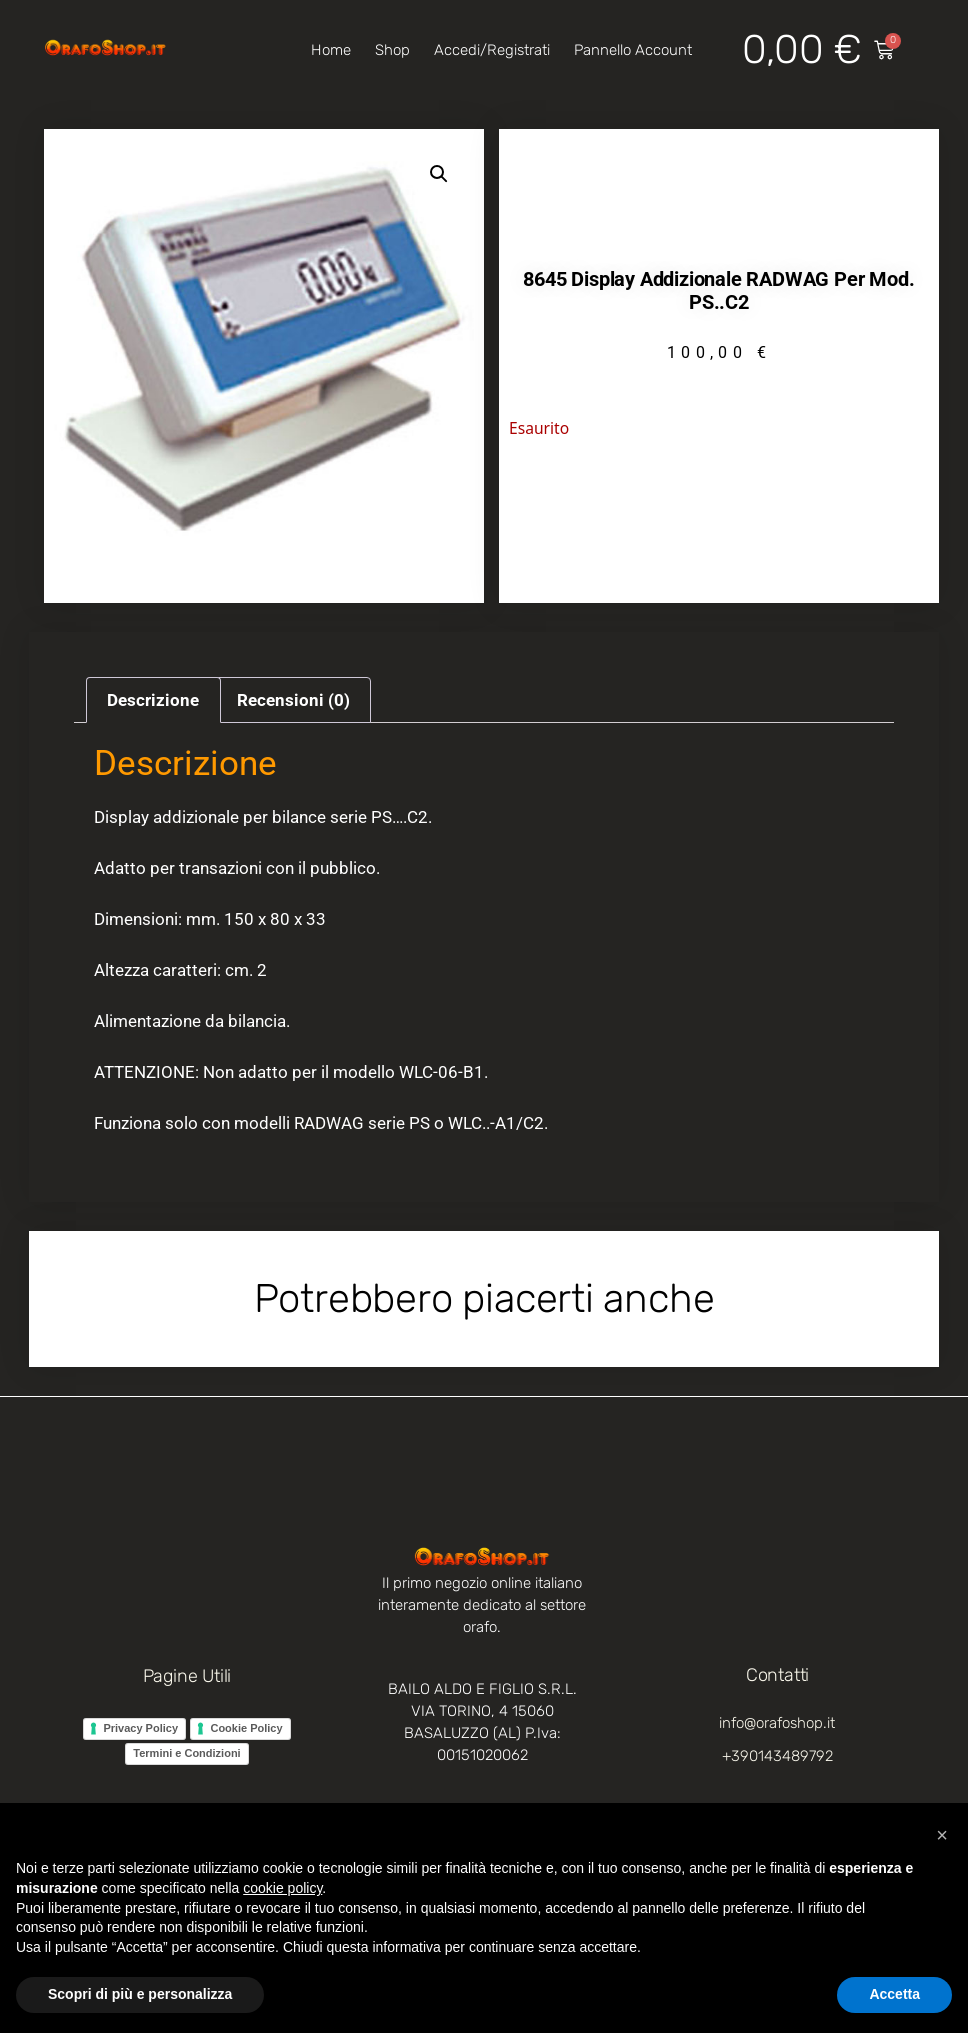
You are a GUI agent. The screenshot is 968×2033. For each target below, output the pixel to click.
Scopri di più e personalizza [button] (140, 1994)
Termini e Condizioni (186, 1753)
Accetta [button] (894, 1994)
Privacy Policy (140, 1728)
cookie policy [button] (282, 1888)
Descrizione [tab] (153, 700)
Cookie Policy (246, 1728)
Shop (392, 50)
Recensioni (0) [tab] (293, 700)
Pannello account (633, 50)
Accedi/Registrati (492, 50)
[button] (439, 174)
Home (331, 50)
